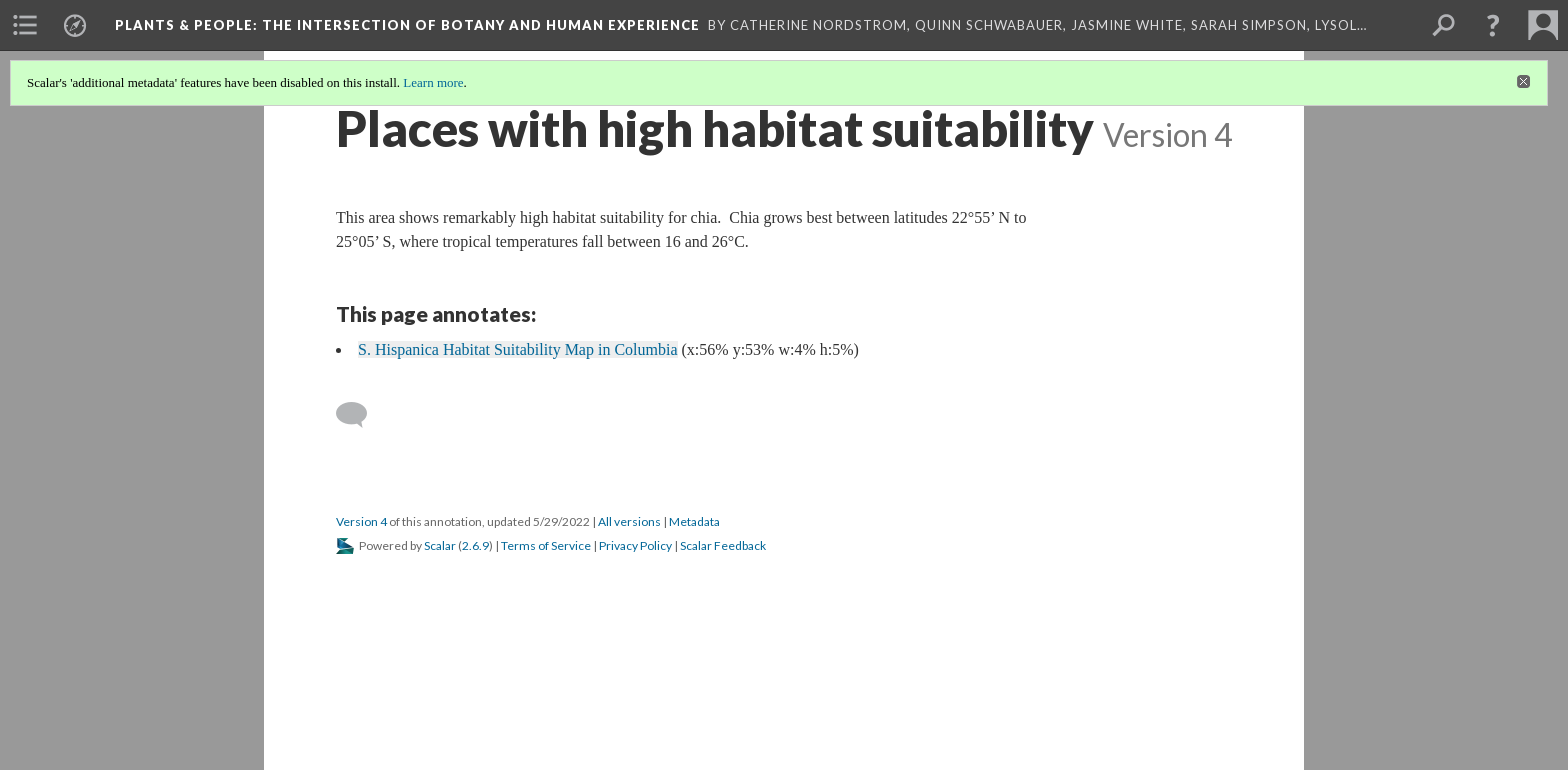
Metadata (694, 521)
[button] (1493, 25)
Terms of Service (546, 545)
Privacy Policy (635, 545)
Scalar (440, 545)
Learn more (433, 82)
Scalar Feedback (723, 545)
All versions (629, 521)
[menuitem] (25, 25)
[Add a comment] (360, 415)
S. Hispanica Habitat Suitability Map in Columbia (518, 349)
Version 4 (361, 521)
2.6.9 (475, 545)
